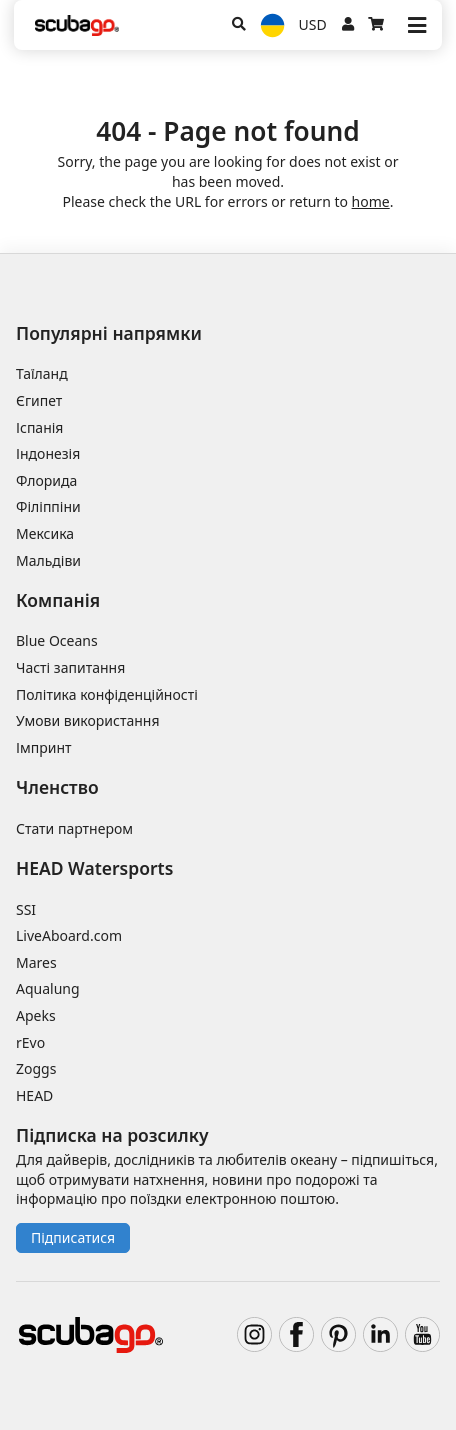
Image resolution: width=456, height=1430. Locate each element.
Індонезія (48, 453)
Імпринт (44, 747)
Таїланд (42, 373)
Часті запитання (70, 667)
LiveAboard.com (69, 935)
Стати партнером (74, 828)
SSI (26, 909)
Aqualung (48, 988)
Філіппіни (48, 506)
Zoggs (36, 1068)
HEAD (34, 1095)
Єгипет (39, 400)
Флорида (46, 480)
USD (313, 24)
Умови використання (88, 720)
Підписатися (73, 1237)
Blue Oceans (57, 640)
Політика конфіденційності (107, 694)
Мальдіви (48, 560)
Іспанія (39, 427)
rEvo (30, 1042)
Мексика (45, 533)
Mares (36, 962)
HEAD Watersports (94, 868)
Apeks (36, 1015)
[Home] (77, 25)
